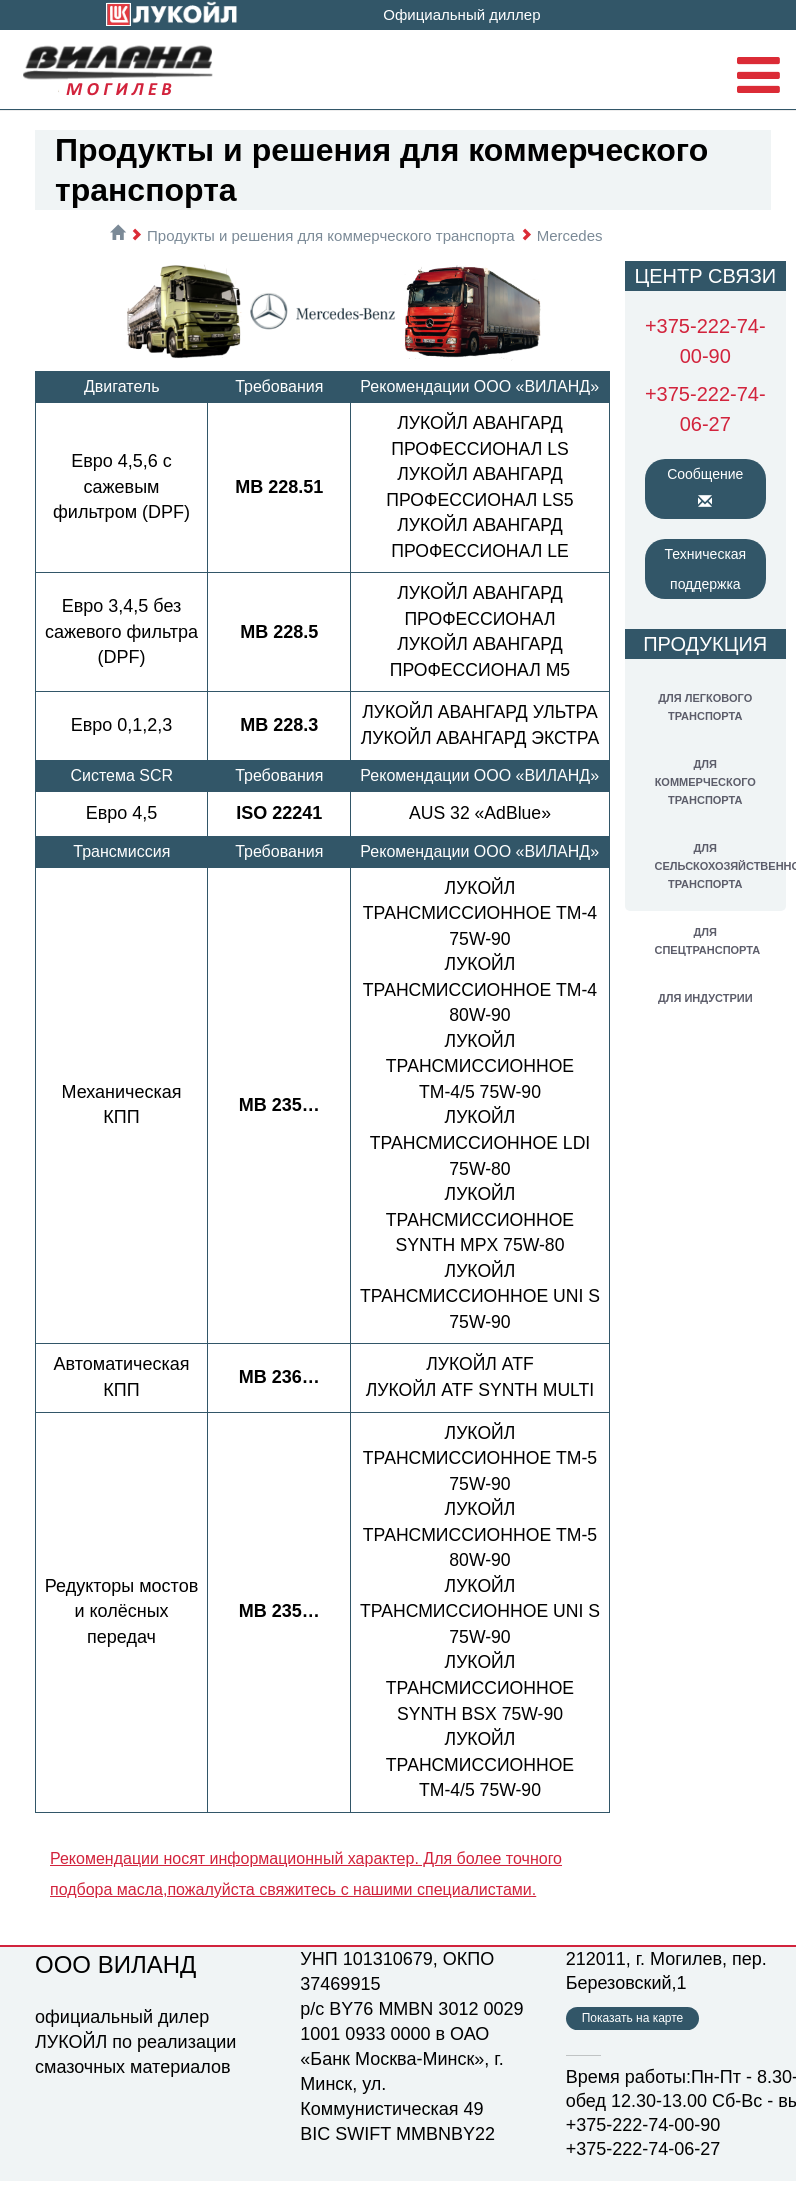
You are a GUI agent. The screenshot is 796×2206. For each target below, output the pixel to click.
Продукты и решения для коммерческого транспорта (331, 235)
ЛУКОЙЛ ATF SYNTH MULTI (480, 1416)
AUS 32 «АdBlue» (479, 838)
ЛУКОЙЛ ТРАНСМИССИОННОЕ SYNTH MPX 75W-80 (480, 1245)
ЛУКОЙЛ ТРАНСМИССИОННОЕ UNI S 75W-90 (480, 1321)
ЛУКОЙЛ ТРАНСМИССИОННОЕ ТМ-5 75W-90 (479, 1483)
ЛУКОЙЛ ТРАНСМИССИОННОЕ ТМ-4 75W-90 (479, 938)
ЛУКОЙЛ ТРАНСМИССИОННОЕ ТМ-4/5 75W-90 (480, 1091)
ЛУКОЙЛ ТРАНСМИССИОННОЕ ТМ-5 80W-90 (479, 1560)
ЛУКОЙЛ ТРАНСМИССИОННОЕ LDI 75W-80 (479, 1168)
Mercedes (570, 235)
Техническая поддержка (706, 569)
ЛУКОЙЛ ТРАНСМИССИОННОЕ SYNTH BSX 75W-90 (480, 1713)
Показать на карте (633, 2043)
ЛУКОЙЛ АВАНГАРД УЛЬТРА (480, 712)
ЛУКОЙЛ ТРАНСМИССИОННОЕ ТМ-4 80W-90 (479, 1015)
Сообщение (705, 486)
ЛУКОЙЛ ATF (480, 1390)
